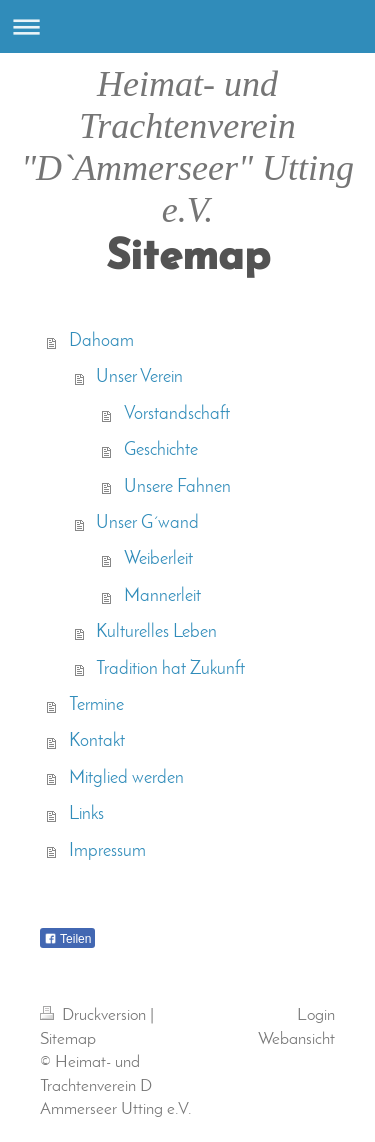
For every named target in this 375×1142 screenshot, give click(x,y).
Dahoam (101, 341)
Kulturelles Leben (156, 632)
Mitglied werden (126, 778)
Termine (96, 705)
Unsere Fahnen (177, 487)
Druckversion (95, 1015)
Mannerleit (162, 596)
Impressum (107, 851)
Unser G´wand (147, 523)
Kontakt (97, 741)
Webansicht (296, 1039)
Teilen (67, 939)
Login (316, 1015)
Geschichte (161, 450)
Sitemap (68, 1039)
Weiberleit (158, 559)
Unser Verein (139, 377)
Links (86, 814)
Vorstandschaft (177, 414)
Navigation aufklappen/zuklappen (187, 26)
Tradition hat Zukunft (170, 669)
